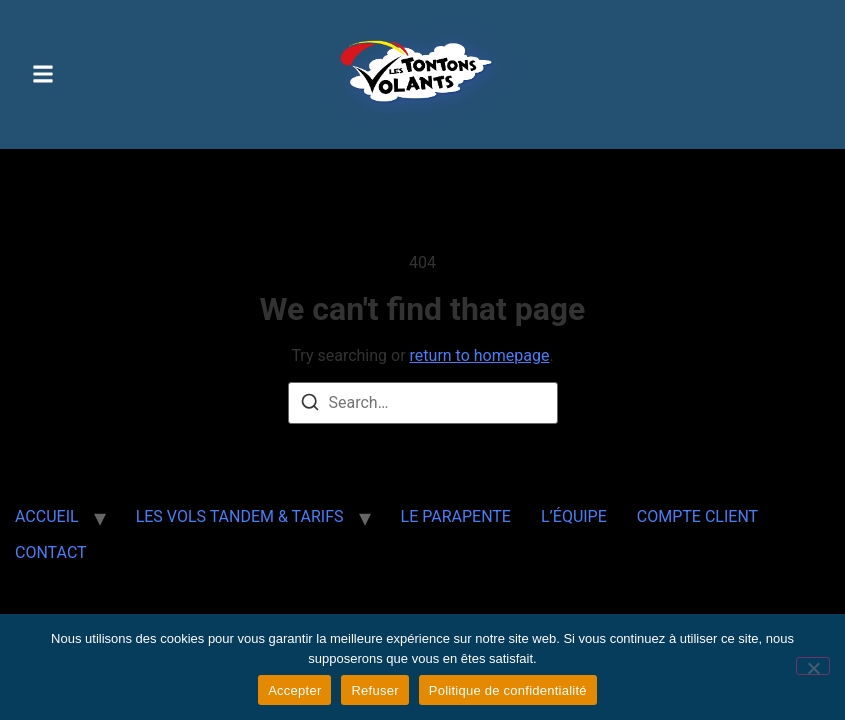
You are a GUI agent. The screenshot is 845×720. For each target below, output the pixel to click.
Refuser (374, 690)
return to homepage (480, 355)
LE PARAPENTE (456, 516)
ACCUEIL (47, 516)
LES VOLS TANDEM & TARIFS (240, 516)
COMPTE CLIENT (697, 516)
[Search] (310, 405)
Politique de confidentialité (508, 690)
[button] (43, 74)
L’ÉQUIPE (574, 516)
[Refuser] (813, 666)
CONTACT (51, 552)
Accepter (294, 690)
